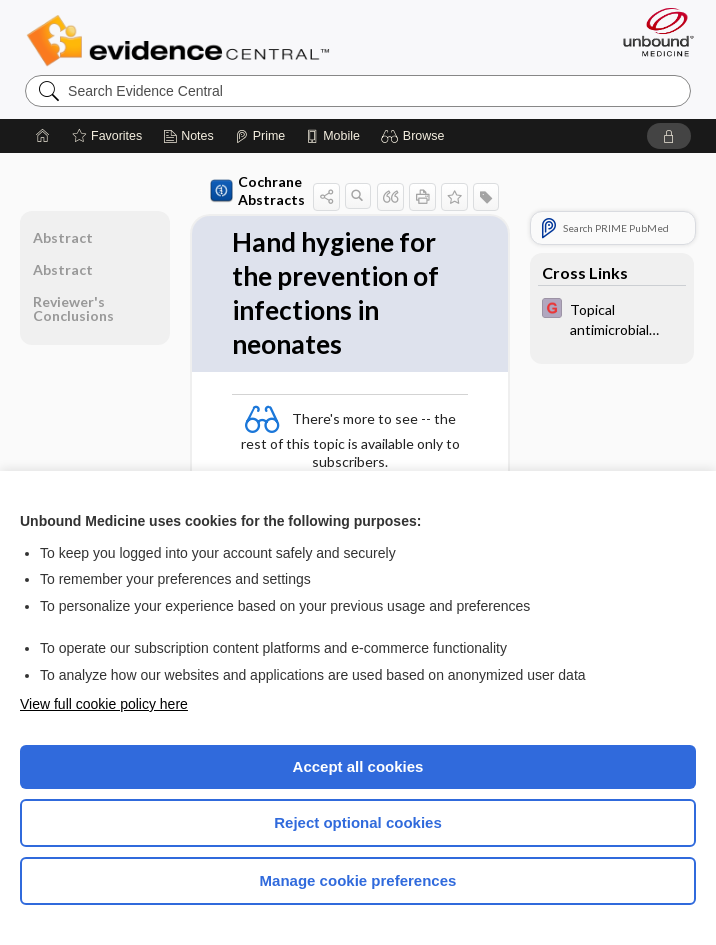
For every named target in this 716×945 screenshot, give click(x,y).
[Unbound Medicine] (652, 32)
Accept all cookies (358, 766)
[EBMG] (612, 318)
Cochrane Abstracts (257, 190)
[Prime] (260, 136)
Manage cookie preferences (358, 880)
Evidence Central (182, 41)
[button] (415, 136)
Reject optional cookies (358, 822)
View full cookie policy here (104, 704)
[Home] (43, 136)
